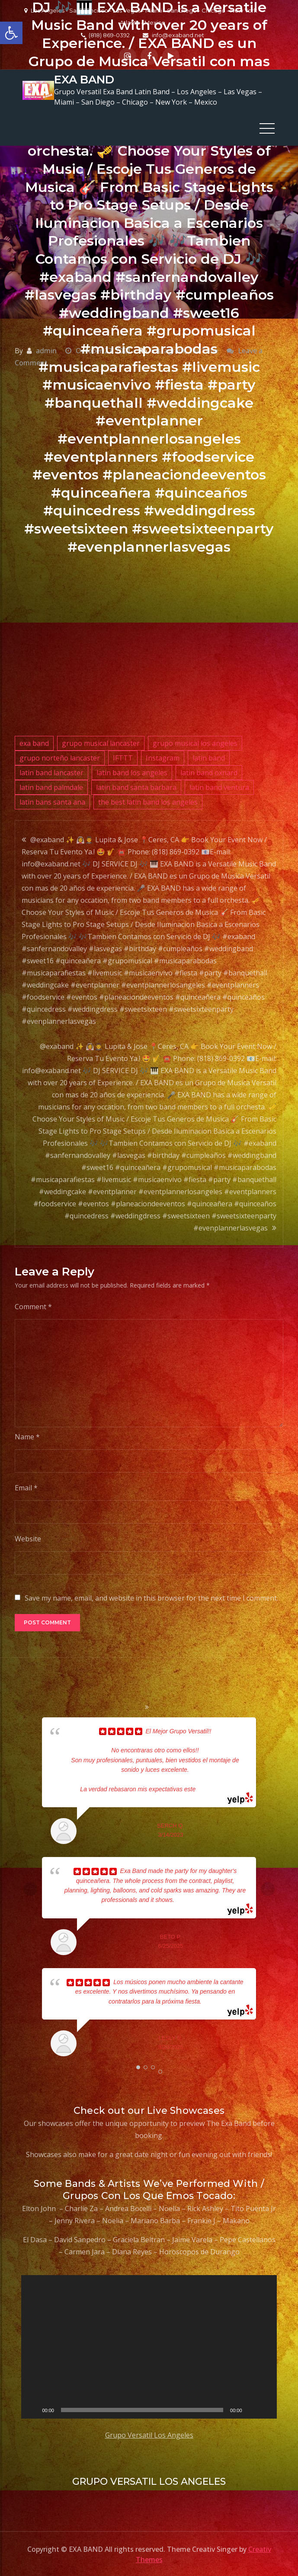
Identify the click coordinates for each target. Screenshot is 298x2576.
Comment (33, 1305)
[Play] (32, 2408)
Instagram (162, 756)
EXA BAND (84, 79)
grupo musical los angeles (195, 742)
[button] (11, 33)
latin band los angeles (131, 771)
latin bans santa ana (52, 800)
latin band (208, 756)
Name (27, 1435)
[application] (148, 2345)
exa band (34, 742)
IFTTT (123, 756)
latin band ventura (219, 786)
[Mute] (251, 2408)
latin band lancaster (51, 771)
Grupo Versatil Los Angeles (149, 2434)
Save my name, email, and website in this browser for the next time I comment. (151, 1596)
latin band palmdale (51, 786)
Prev (30, 1888)
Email (26, 1486)
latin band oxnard (208, 771)
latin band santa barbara (136, 786)
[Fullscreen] (265, 2408)
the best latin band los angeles (148, 800)
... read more (212, 1787)
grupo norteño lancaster (59, 756)
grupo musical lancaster (101, 742)
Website (28, 1537)
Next (268, 1888)
